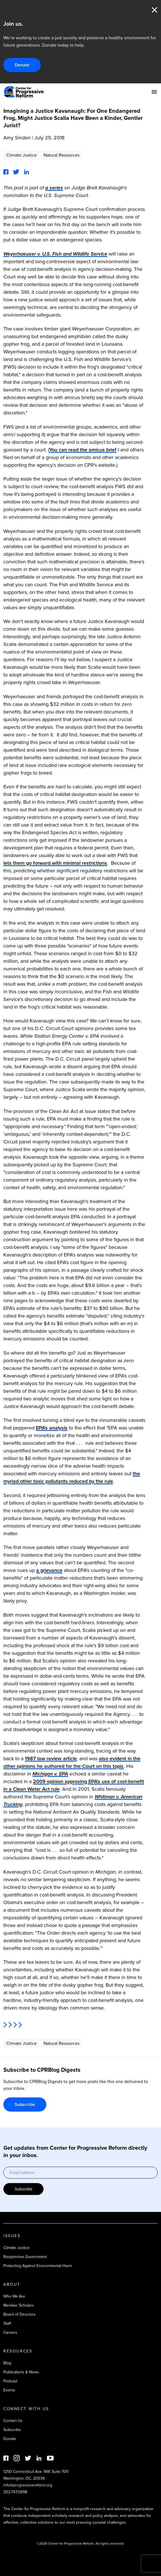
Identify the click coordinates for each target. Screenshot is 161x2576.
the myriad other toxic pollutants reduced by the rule (71, 1477)
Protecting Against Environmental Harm (37, 2266)
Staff (7, 2323)
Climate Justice (21, 155)
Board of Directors (19, 2314)
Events (9, 2390)
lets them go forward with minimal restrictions (55, 863)
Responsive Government (25, 2257)
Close (154, 10)
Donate (22, 65)
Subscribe (25, 2104)
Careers (10, 2332)
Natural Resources (61, 155)
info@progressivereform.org (27, 2485)
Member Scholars (18, 2305)
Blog (7, 2363)
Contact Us (13, 2421)
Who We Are (14, 2296)
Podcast (10, 2381)
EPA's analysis (52, 1427)
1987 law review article (51, 1758)
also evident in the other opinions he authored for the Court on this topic (71, 1762)
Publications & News (21, 2372)
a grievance (49, 1570)
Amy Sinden (17, 137)
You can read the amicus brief (82, 449)
